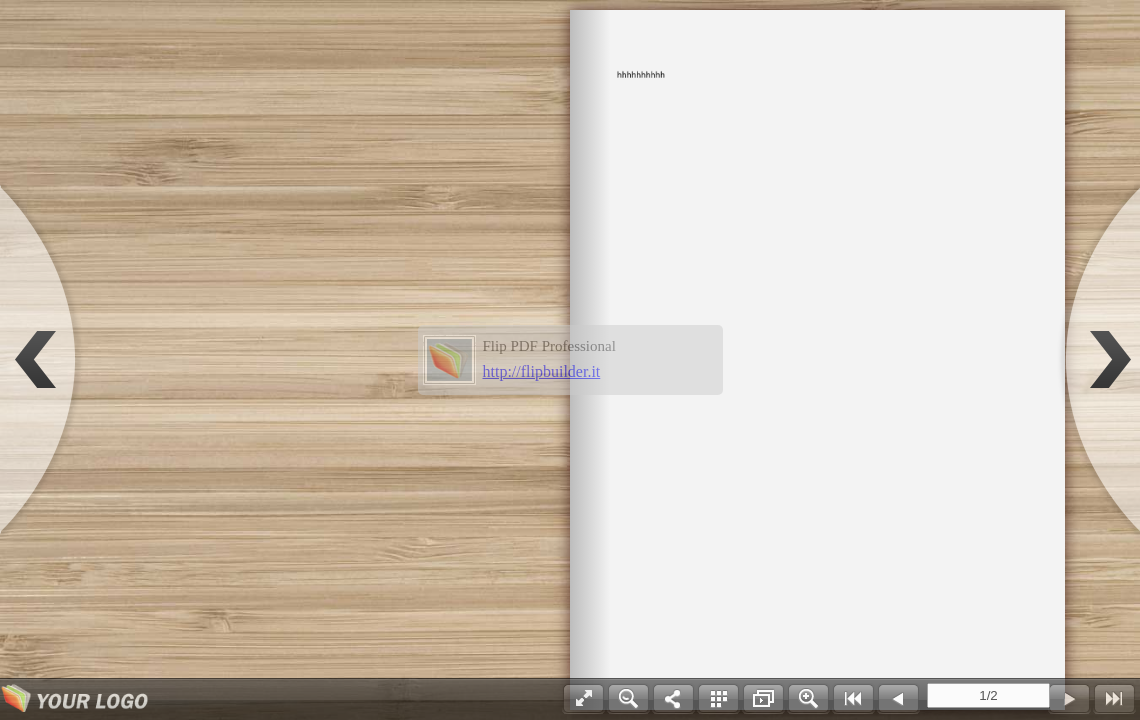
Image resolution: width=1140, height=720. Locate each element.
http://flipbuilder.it (542, 371)
